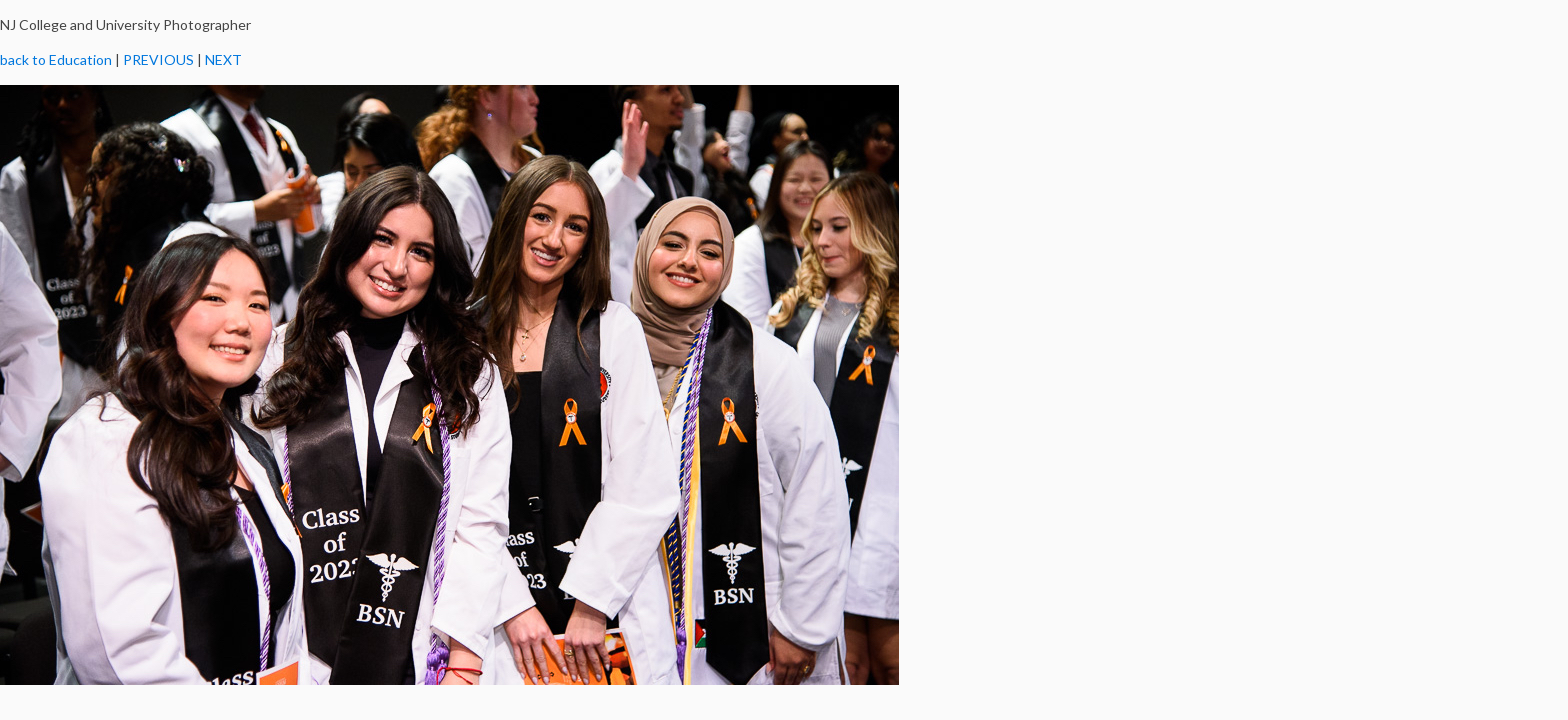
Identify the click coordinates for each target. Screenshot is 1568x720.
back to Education (56, 59)
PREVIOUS (158, 59)
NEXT (223, 59)
